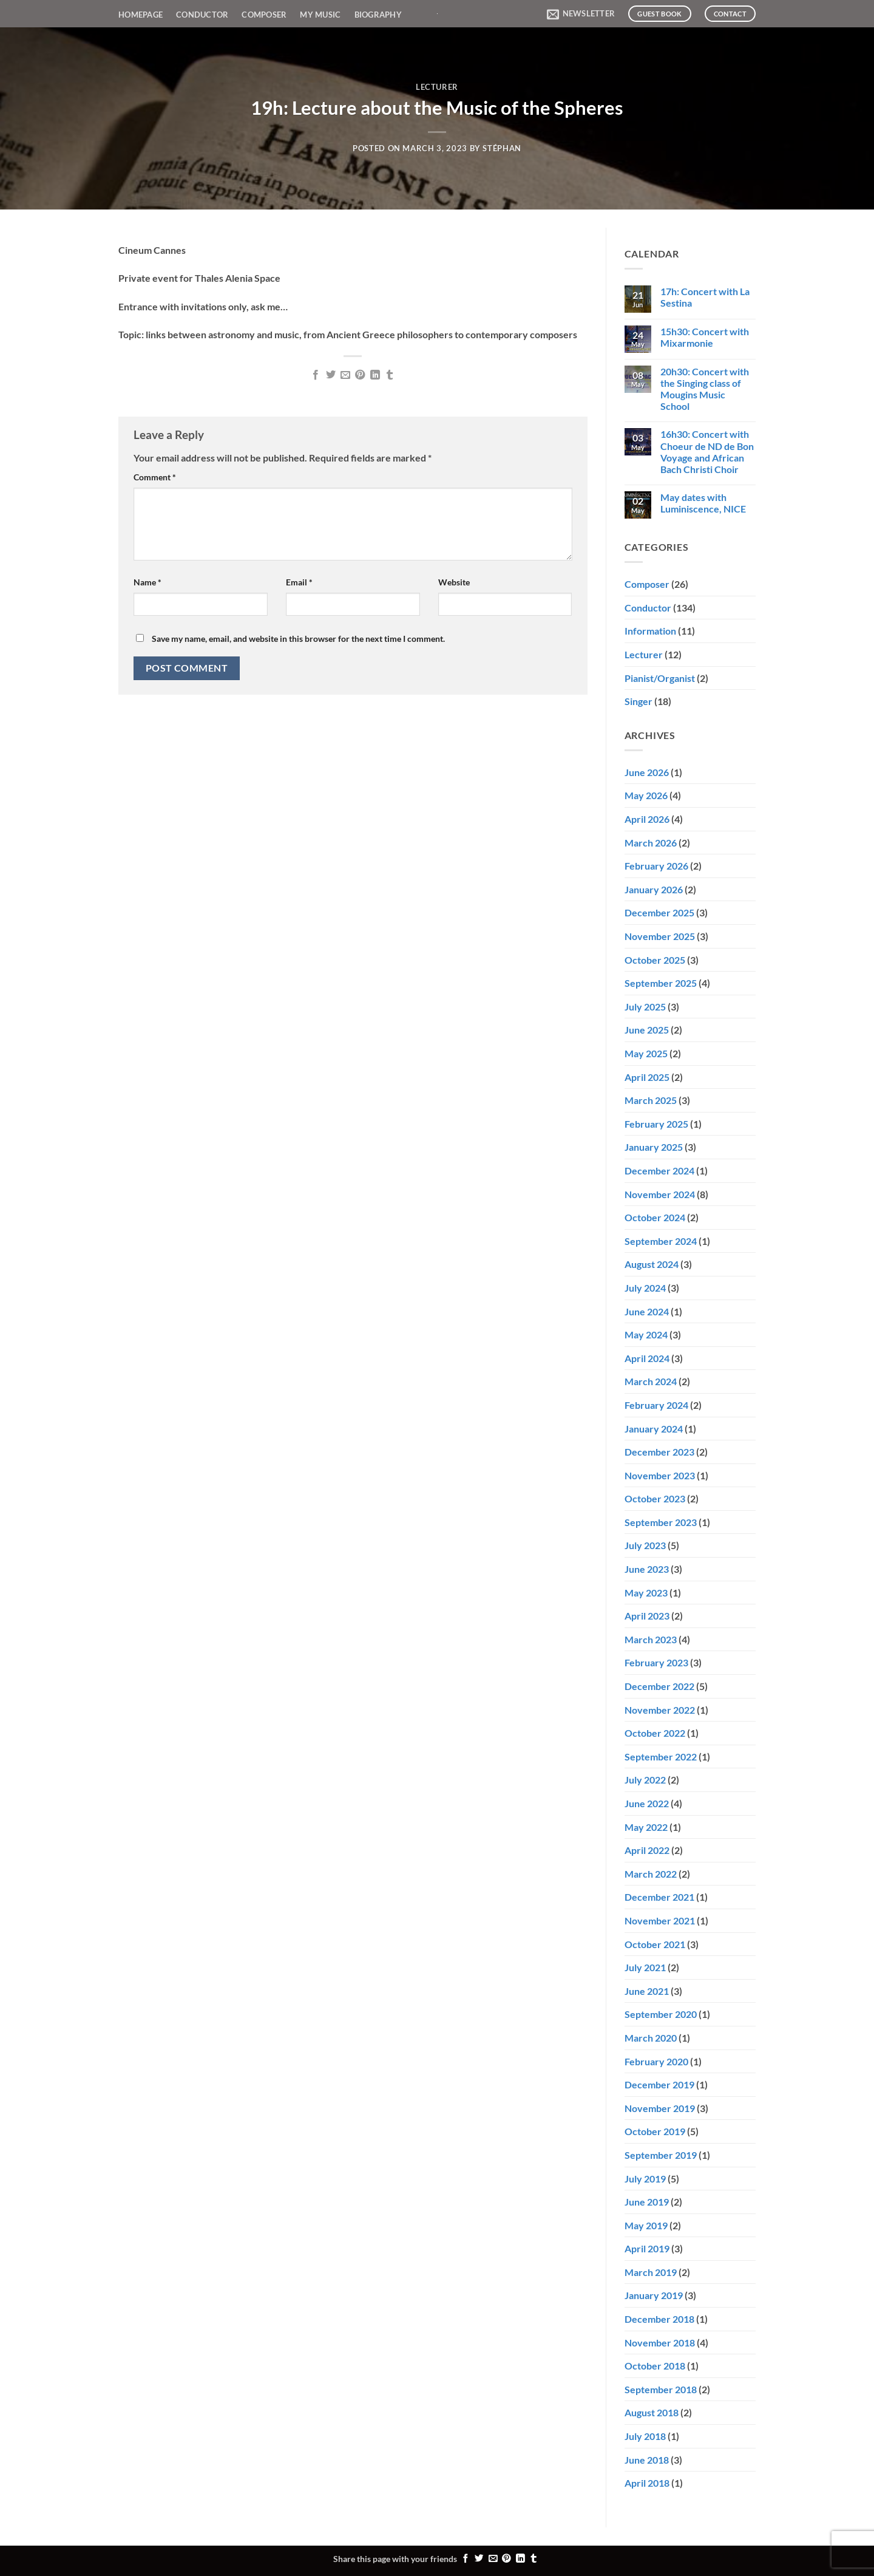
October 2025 (655, 960)
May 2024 (646, 1334)
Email (299, 582)
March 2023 (651, 1639)
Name (147, 582)
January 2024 (654, 1428)
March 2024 (651, 1381)
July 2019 (645, 2178)
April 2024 (647, 1358)
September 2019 (661, 2155)
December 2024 (659, 1170)
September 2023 (661, 1522)
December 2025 (659, 912)
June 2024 (647, 1311)
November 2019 (660, 2108)
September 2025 (661, 983)
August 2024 (652, 1264)
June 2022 (647, 1803)
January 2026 (654, 889)
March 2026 (651, 842)
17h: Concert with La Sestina (705, 296)
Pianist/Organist (660, 678)
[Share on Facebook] (315, 375)
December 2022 (659, 1686)
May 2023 (646, 1592)
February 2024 (656, 1405)
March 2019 (651, 2272)
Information (650, 630)
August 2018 (652, 2412)
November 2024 (660, 1194)
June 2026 (647, 772)
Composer (264, 14)
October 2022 (655, 1733)
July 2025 (645, 1006)
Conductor (202, 14)
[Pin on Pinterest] (360, 375)
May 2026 (646, 795)
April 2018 (647, 2483)
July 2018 (645, 2436)
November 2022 (660, 1710)
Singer (638, 701)
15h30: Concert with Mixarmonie (704, 337)
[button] (581, 14)
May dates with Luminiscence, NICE (703, 502)
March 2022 (651, 1873)
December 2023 (659, 1451)
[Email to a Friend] (345, 375)
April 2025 (647, 1077)
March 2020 (651, 2037)
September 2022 (661, 1756)
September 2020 (661, 2014)
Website (454, 582)
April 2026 (647, 819)
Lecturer (437, 87)
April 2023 (647, 1615)
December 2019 (659, 2084)
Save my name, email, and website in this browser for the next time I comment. (298, 638)
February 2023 (656, 1662)
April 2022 (647, 1850)
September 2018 (661, 2389)
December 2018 (659, 2319)
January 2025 (654, 1147)
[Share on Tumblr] (390, 375)
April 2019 (647, 2248)
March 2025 (651, 1100)
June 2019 (647, 2201)
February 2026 (656, 865)
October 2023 (655, 1498)
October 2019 (655, 2131)
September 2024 (661, 1241)
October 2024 (655, 1217)
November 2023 (660, 1475)
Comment (155, 477)
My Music (320, 14)
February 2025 (656, 1124)
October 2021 (655, 1944)
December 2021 (659, 1897)
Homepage (140, 14)
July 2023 (645, 1545)
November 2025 (660, 936)
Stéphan (502, 148)
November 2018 (660, 2342)
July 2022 (645, 1779)
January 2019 (654, 2295)
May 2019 (646, 2225)
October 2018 (655, 2365)
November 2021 (660, 1920)
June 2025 (647, 1029)
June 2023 (647, 1569)
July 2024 (645, 1287)
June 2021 (647, 1991)
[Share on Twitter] (330, 375)
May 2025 (646, 1053)
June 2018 (647, 2459)
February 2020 (656, 2061)
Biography (378, 14)
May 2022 (646, 1827)
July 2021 (645, 1967)
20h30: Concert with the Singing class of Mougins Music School (704, 389)
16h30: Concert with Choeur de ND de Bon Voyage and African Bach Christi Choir (707, 451)
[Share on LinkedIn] (375, 375)
